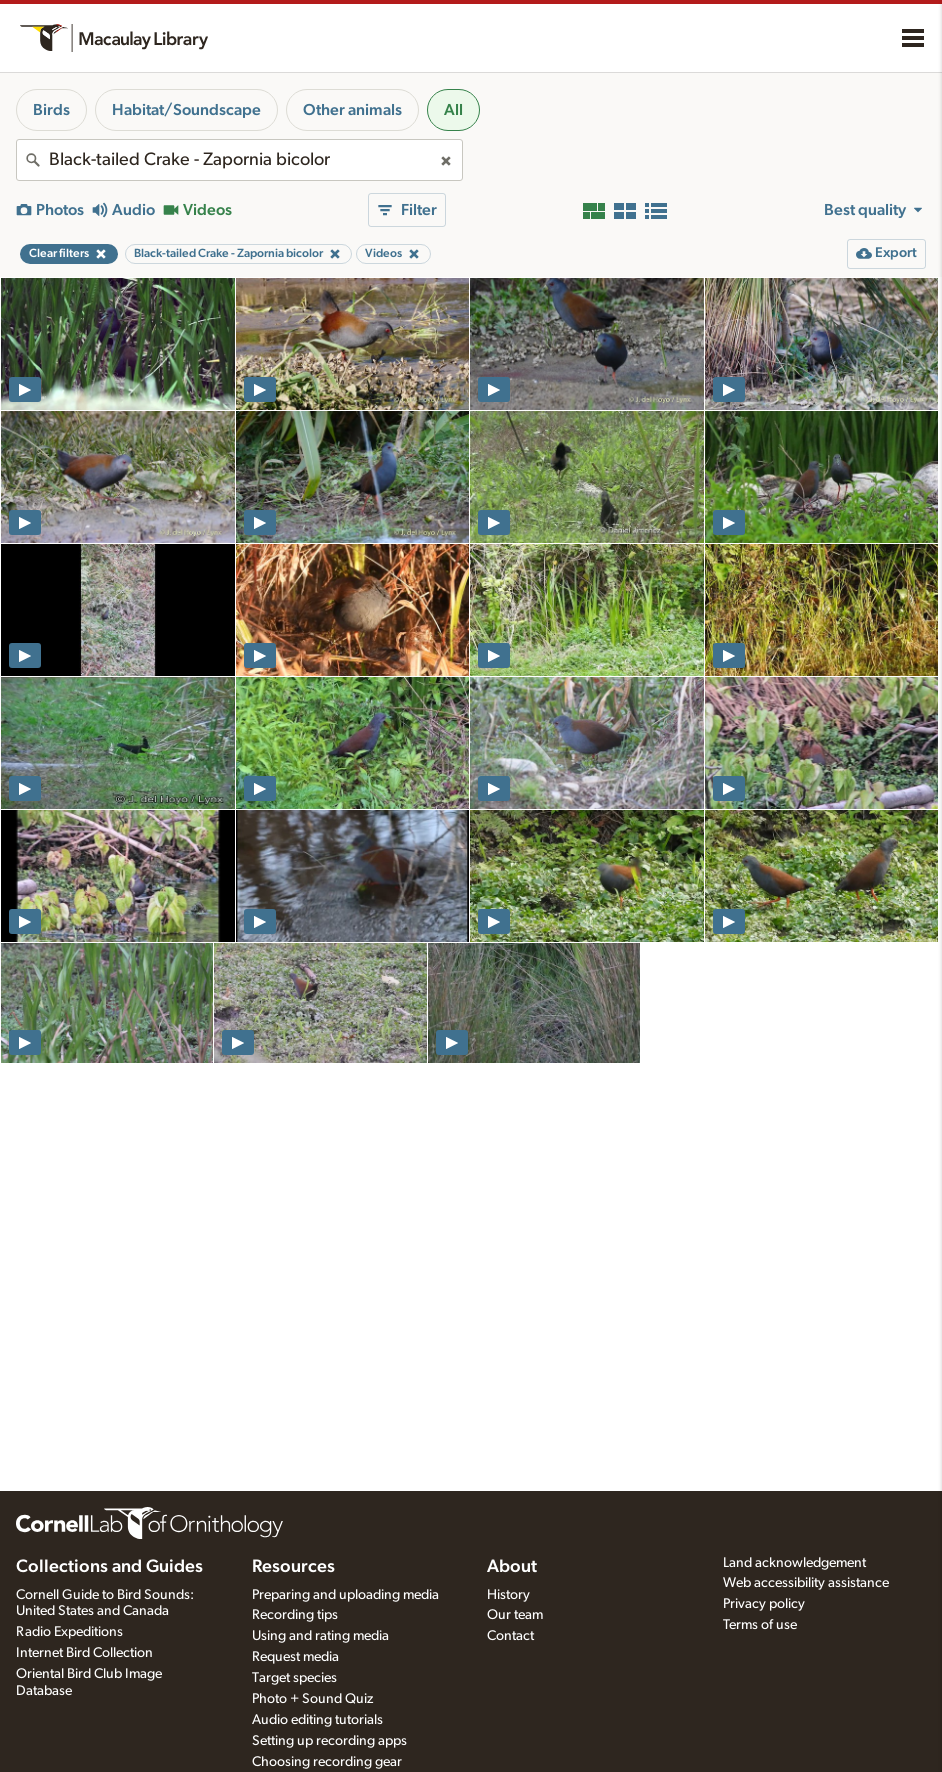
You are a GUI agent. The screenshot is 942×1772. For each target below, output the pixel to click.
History (508, 1595)
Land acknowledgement (794, 1563)
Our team (515, 1615)
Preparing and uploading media (345, 1595)
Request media (295, 1657)
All (453, 110)
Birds (51, 110)
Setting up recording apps (329, 1741)
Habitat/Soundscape (186, 110)
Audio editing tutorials (317, 1720)
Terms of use (760, 1625)
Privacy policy (764, 1604)
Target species (294, 1678)
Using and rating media (320, 1636)
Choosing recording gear (327, 1762)
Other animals (352, 110)
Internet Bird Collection (84, 1653)
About (512, 1567)
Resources (293, 1567)
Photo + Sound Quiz (312, 1699)
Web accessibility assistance (806, 1583)
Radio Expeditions (69, 1632)
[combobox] (239, 160)
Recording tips (295, 1615)
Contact (510, 1636)
